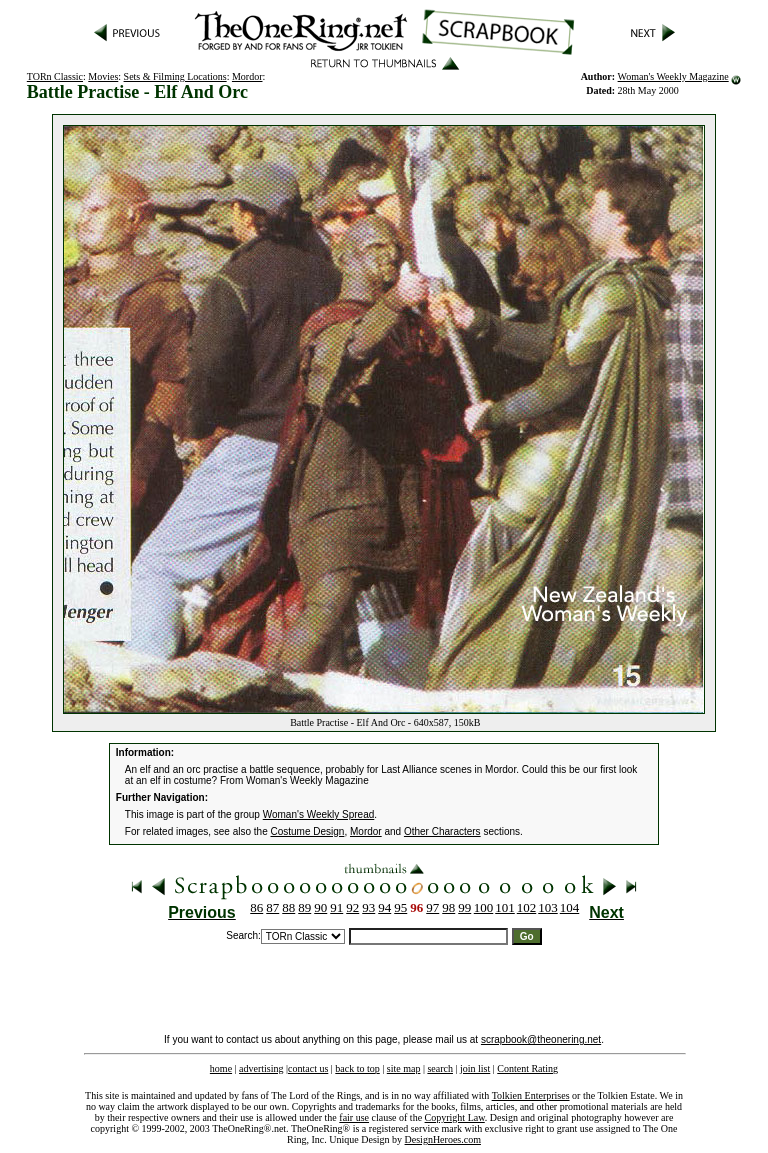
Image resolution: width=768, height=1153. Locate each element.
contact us (308, 1068)
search (440, 1068)
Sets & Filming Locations (175, 76)
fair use (354, 1117)
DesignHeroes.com (443, 1139)
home (221, 1068)
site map (404, 1068)
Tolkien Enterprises (531, 1095)
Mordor (247, 76)
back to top (357, 1068)
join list (475, 1068)
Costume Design (308, 831)
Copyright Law (455, 1117)
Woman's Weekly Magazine (673, 76)
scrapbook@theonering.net (541, 1039)
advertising (261, 1068)
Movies (103, 76)
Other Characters (442, 831)
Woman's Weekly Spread (319, 814)
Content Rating (527, 1068)
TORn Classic (55, 76)
